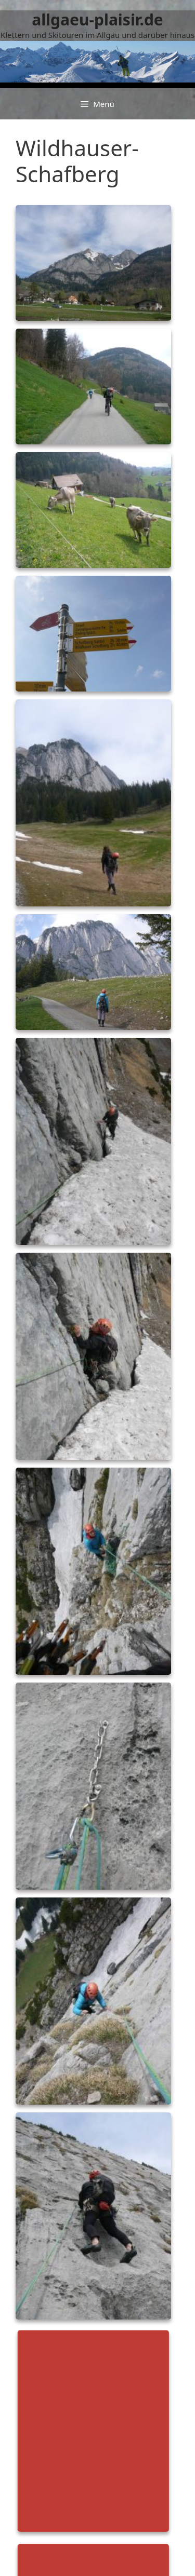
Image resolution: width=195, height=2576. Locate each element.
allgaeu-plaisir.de (97, 19)
